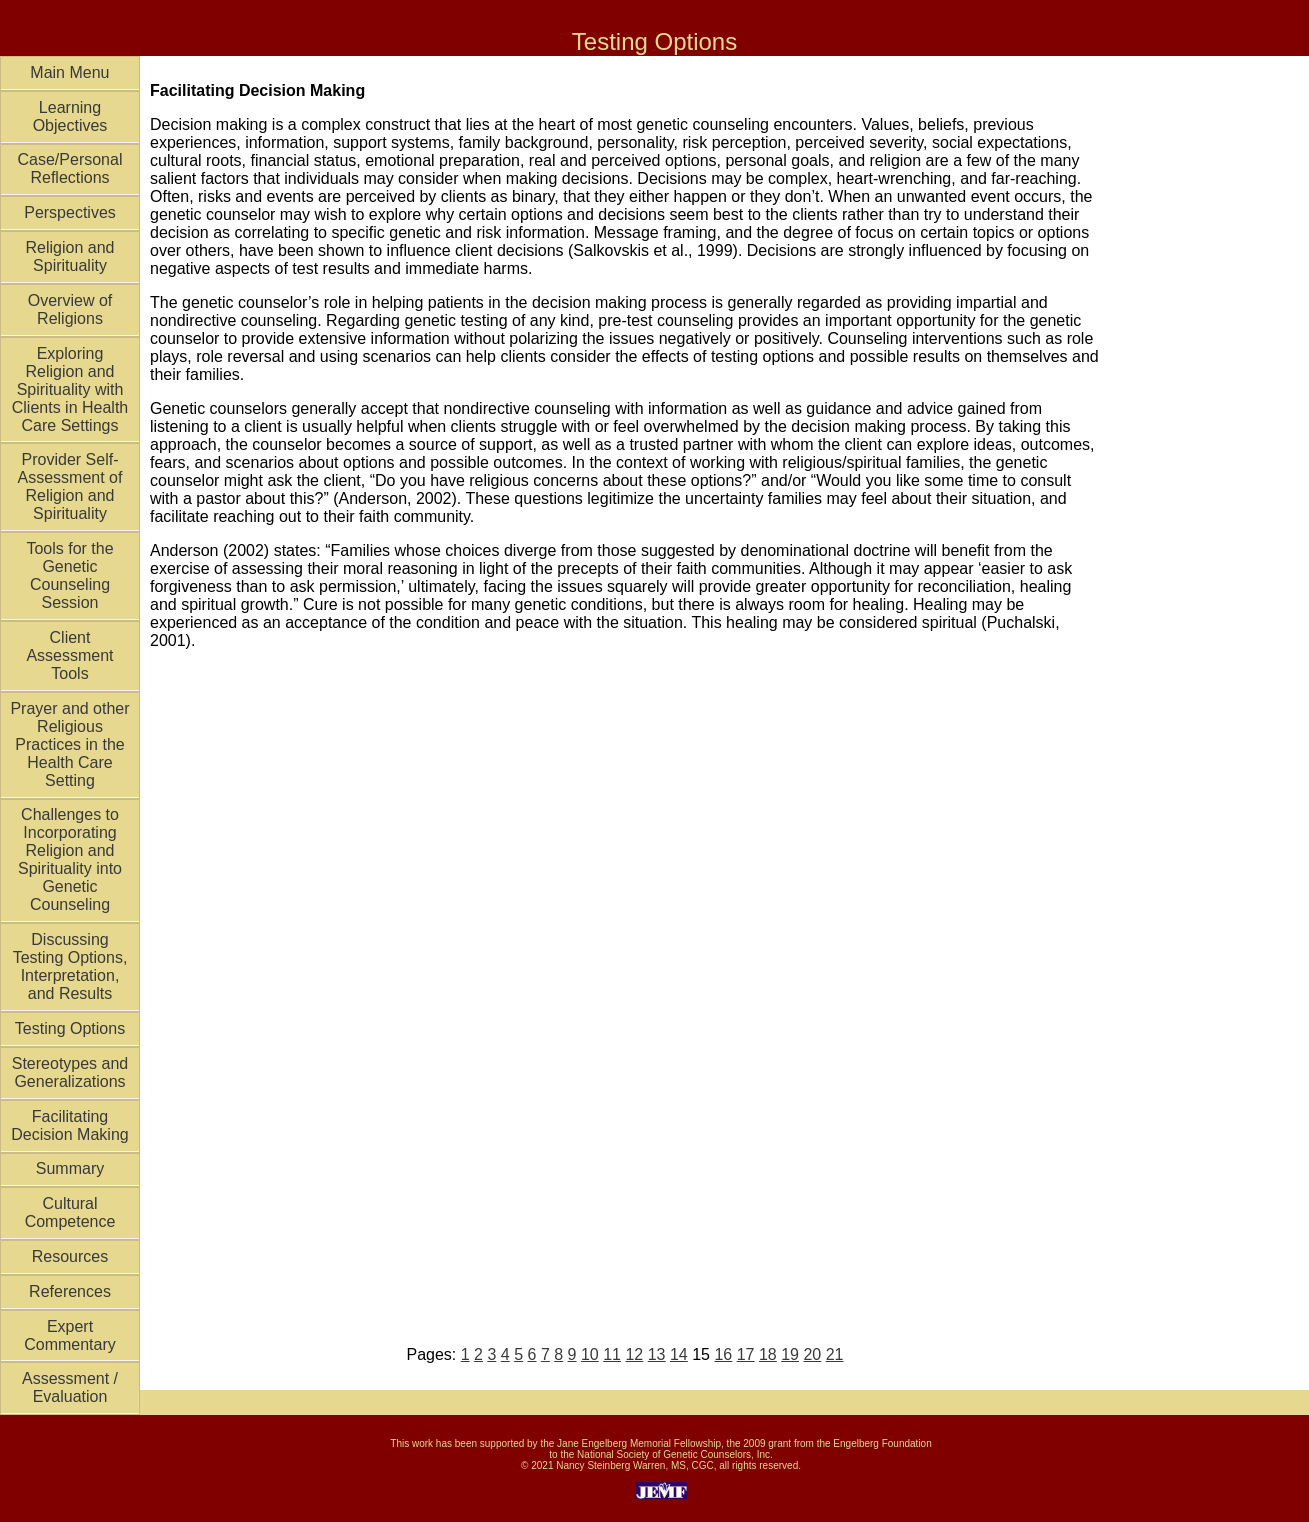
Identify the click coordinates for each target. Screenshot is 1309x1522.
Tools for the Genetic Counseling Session (69, 575)
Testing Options (70, 1028)
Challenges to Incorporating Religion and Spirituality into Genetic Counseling (70, 859)
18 (768, 1354)
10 (590, 1354)
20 (812, 1354)
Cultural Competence (70, 1212)
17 (746, 1354)
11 (612, 1354)
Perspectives (70, 212)
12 (634, 1354)
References (70, 1291)
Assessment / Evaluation (70, 1387)
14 (679, 1354)
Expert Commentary (70, 1335)
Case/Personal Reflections (70, 168)
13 (657, 1354)
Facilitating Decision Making (69, 1125)
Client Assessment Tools (69, 655)
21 (835, 1354)
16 (723, 1354)
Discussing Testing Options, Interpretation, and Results (70, 966)
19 (790, 1354)
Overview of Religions (70, 309)
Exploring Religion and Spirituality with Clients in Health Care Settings (70, 389)
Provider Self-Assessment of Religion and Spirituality (70, 486)
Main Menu (69, 72)
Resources (70, 1256)
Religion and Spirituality (70, 256)
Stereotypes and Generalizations (70, 1072)
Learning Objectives (70, 116)
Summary (70, 1168)
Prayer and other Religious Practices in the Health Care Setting (69, 744)
